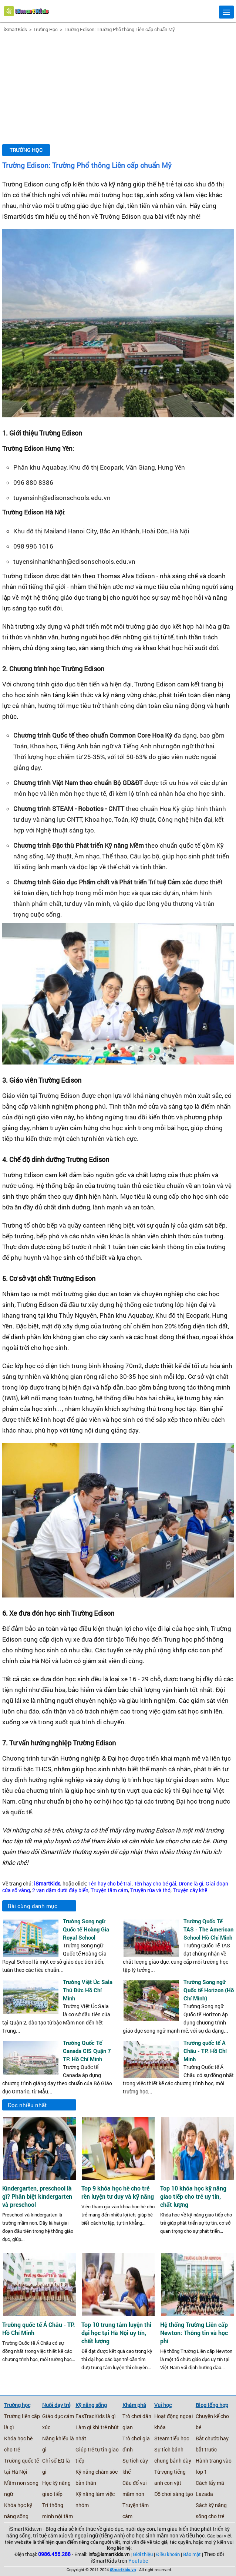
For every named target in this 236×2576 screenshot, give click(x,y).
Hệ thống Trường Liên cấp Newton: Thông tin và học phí (194, 2333)
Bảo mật (192, 2554)
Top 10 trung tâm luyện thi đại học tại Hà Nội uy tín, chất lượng (116, 2333)
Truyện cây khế (190, 1890)
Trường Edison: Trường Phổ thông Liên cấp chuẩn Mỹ (119, 29)
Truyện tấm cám (109, 1890)
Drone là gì (191, 1883)
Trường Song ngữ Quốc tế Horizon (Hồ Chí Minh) (208, 1990)
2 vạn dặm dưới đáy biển (60, 1890)
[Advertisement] (118, 89)
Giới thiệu (143, 2554)
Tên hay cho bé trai (110, 1883)
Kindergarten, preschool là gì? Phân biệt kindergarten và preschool (37, 2196)
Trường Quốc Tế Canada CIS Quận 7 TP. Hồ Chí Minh (87, 2051)
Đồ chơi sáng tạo (173, 2494)
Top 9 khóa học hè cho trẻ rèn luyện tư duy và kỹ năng (117, 2192)
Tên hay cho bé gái (155, 1883)
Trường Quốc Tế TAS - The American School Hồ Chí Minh (208, 1929)
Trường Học (45, 29)
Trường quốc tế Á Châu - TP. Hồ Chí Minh (205, 2051)
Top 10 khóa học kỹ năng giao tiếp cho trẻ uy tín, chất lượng (193, 2196)
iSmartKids (15, 29)
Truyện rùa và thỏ (150, 1890)
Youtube (138, 2560)
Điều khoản (168, 2554)
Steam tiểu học (171, 2438)
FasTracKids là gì (95, 2416)
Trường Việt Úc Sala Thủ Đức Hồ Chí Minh (87, 1990)
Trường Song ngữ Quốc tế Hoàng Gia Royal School (86, 1929)
